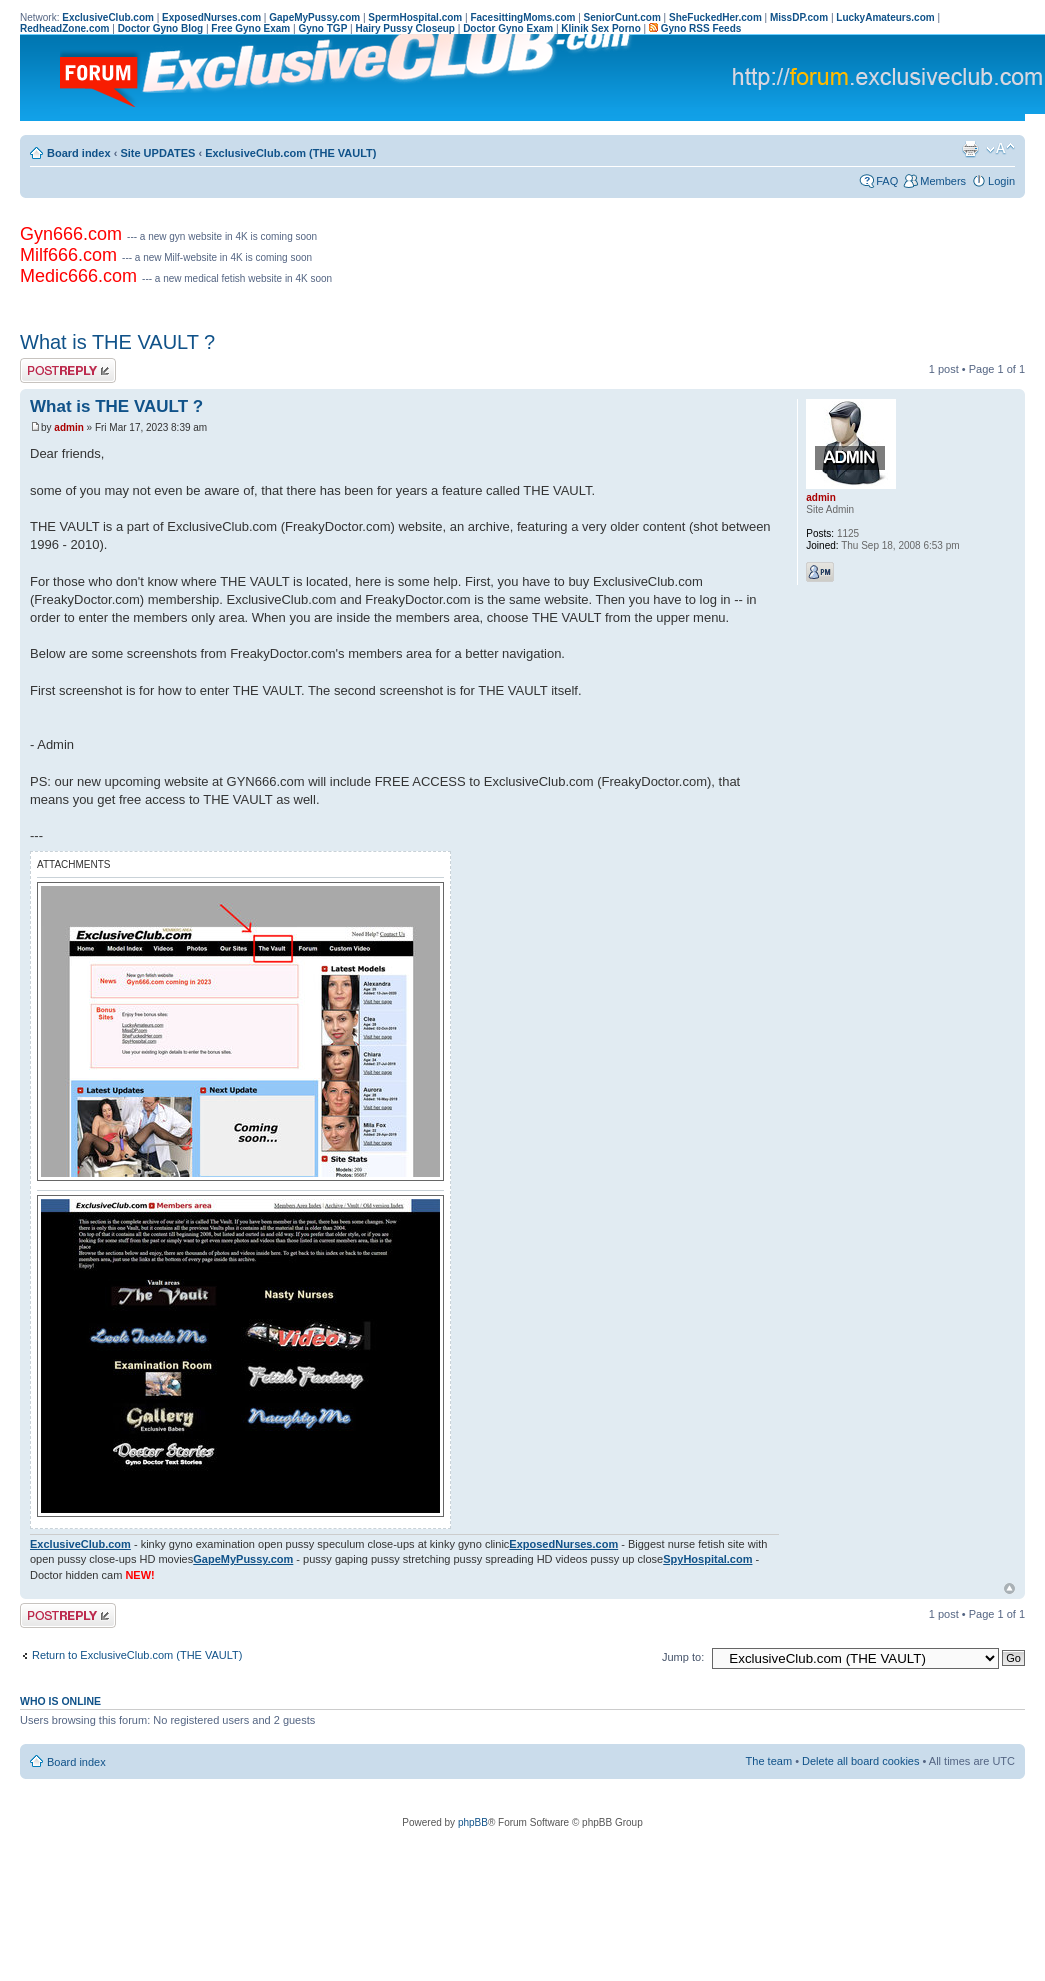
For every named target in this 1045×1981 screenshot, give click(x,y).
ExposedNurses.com (563, 1544)
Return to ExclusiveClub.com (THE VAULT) (137, 1655)
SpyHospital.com (707, 1559)
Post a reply (68, 370)
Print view (970, 149)
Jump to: (683, 1657)
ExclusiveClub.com (80, 1544)
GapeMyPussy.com (243, 1559)
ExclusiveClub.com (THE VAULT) (290, 153)
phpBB (473, 1822)
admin (68, 427)
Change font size (1000, 149)
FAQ (887, 181)
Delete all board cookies (860, 1761)
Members (943, 181)
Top (1009, 1588)
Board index (79, 153)
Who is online (60, 1701)
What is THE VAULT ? (117, 342)
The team (769, 1761)
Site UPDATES (157, 153)
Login (1001, 181)
